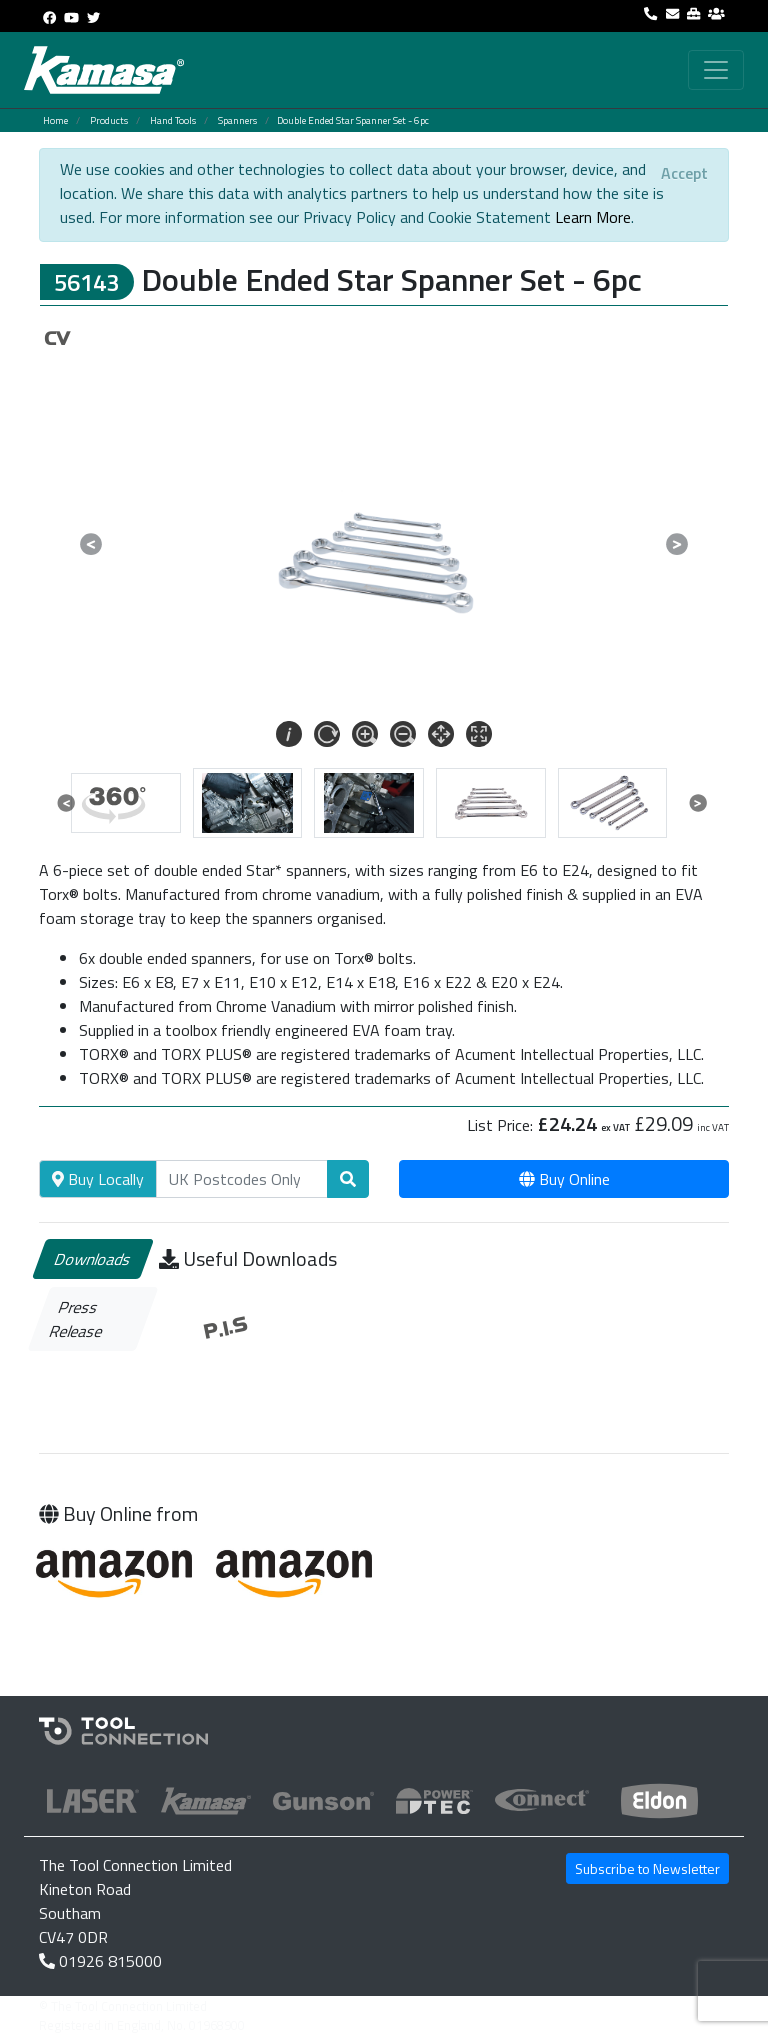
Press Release (77, 1319)
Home (55, 120)
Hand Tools (173, 120)
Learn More (593, 217)
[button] (91, 544)
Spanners (237, 120)
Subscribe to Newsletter (647, 1868)
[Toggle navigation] (716, 70)
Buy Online (564, 1179)
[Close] (684, 173)
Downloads (93, 1259)
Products (109, 120)
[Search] (242, 1179)
